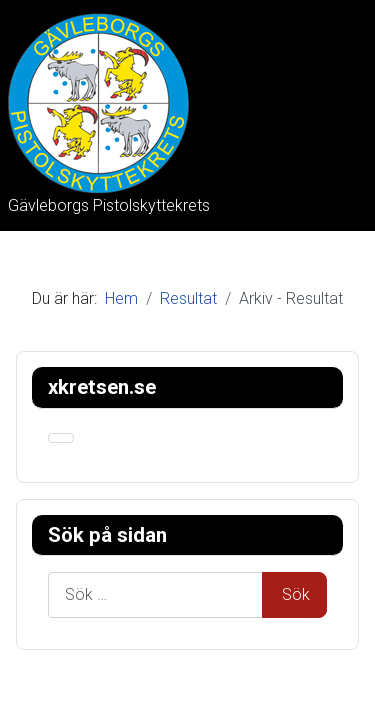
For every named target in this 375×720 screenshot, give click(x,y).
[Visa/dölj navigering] (61, 438)
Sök (296, 594)
